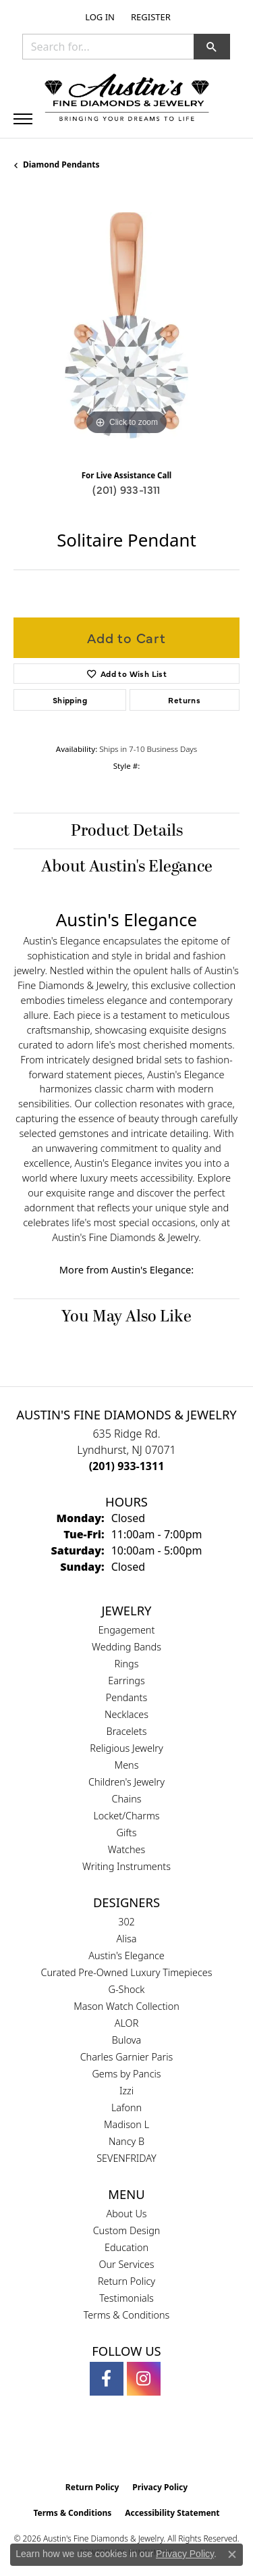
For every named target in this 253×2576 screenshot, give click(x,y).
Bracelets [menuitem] (127, 1731)
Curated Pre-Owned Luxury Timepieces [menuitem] (127, 1972)
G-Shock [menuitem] (127, 1989)
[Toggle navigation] (23, 119)
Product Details (127, 831)
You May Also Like (126, 1317)
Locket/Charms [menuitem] (126, 1815)
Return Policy (126, 2281)
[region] (126, 325)
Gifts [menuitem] (127, 1832)
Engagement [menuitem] (127, 1629)
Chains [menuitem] (127, 1798)
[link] (149, 17)
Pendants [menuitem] (127, 1697)
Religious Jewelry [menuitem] (126, 1748)
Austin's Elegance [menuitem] (126, 1955)
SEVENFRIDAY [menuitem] (126, 2158)
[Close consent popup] (232, 2554)
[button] (98, 17)
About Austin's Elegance (127, 867)
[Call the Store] (127, 1466)
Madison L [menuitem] (126, 2124)
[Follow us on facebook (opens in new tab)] (106, 2379)
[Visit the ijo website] (149, 2446)
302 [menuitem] (126, 1921)
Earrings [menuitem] (126, 1680)
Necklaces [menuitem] (126, 1714)
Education (126, 2247)
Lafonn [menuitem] (126, 2107)
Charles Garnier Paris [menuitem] (126, 2056)
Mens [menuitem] (127, 1765)
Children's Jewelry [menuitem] (126, 1781)
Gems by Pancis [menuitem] (126, 2073)
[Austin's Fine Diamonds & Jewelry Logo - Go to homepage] (127, 98)
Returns (184, 699)
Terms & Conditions (127, 2314)
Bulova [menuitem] (127, 2040)
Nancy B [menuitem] (126, 2141)
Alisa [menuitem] (127, 1938)
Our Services (126, 2264)
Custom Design (127, 2230)
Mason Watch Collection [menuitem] (126, 2006)
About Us (126, 2213)
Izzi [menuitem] (126, 2090)
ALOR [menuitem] (127, 2023)
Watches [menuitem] (126, 1849)
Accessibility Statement (172, 2513)
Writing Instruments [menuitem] (126, 1866)
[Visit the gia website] (104, 2446)
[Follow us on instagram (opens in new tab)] (144, 2379)
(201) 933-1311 (126, 489)
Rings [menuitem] (127, 1663)
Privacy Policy (160, 2487)
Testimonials (126, 2298)
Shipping (70, 699)
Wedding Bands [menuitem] (126, 1646)
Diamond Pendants (61, 164)
